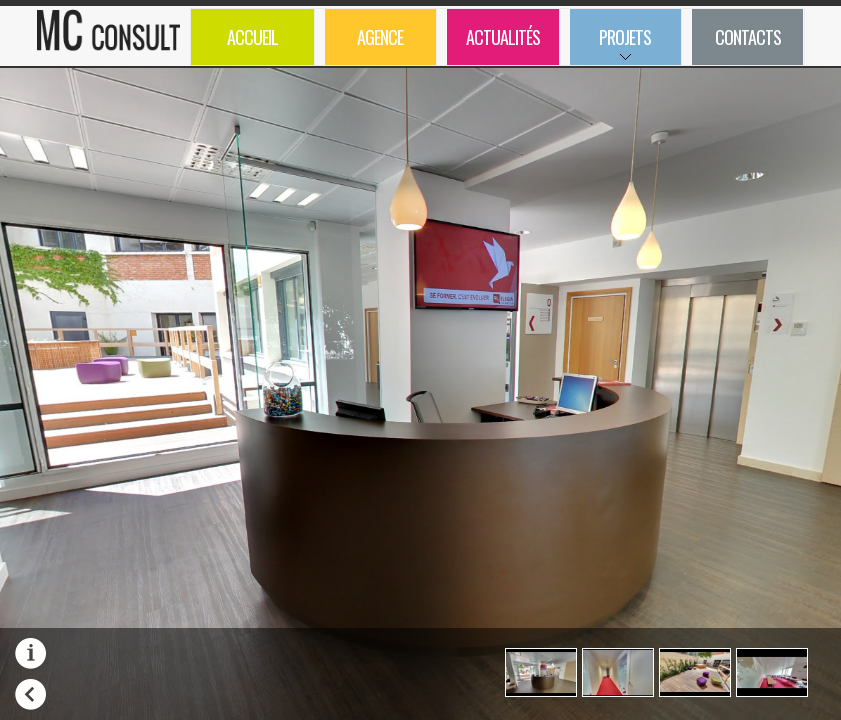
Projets (611, 44)
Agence (380, 37)
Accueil (252, 37)
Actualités (503, 37)
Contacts (748, 37)
